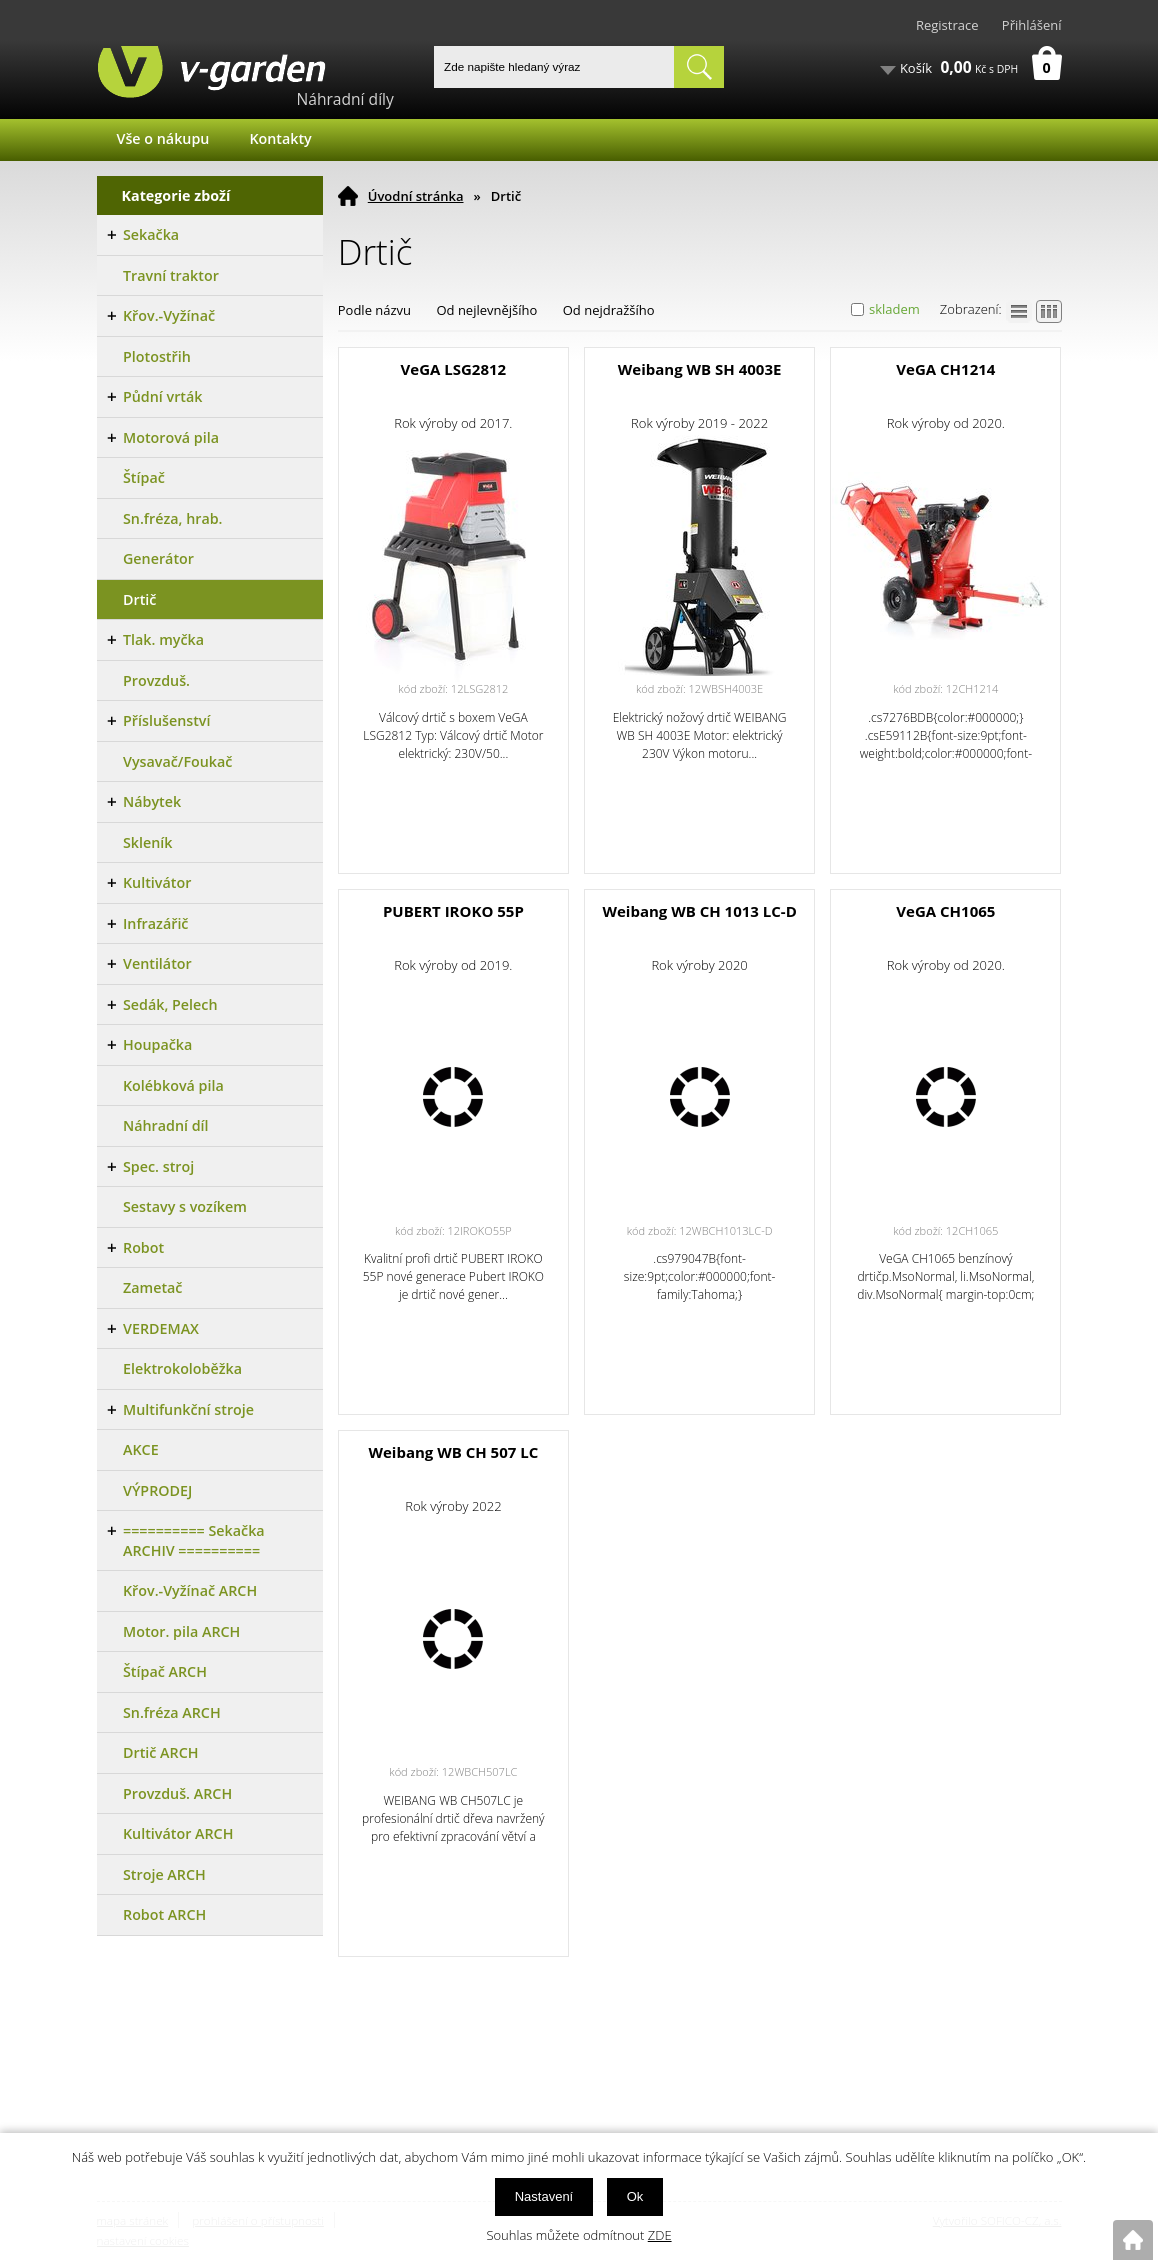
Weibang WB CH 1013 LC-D (699, 911)
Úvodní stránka (416, 196)
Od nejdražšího (609, 310)
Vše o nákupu (163, 138)
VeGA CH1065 (945, 911)
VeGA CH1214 (945, 369)
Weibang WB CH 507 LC (453, 1452)
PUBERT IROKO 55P (453, 911)
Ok (635, 2196)
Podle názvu (374, 310)
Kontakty (280, 138)
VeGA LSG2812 (454, 369)
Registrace (947, 25)
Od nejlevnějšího (486, 310)
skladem (894, 309)
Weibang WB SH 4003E (700, 369)
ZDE (660, 2235)
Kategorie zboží (176, 195)
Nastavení (544, 2196)
